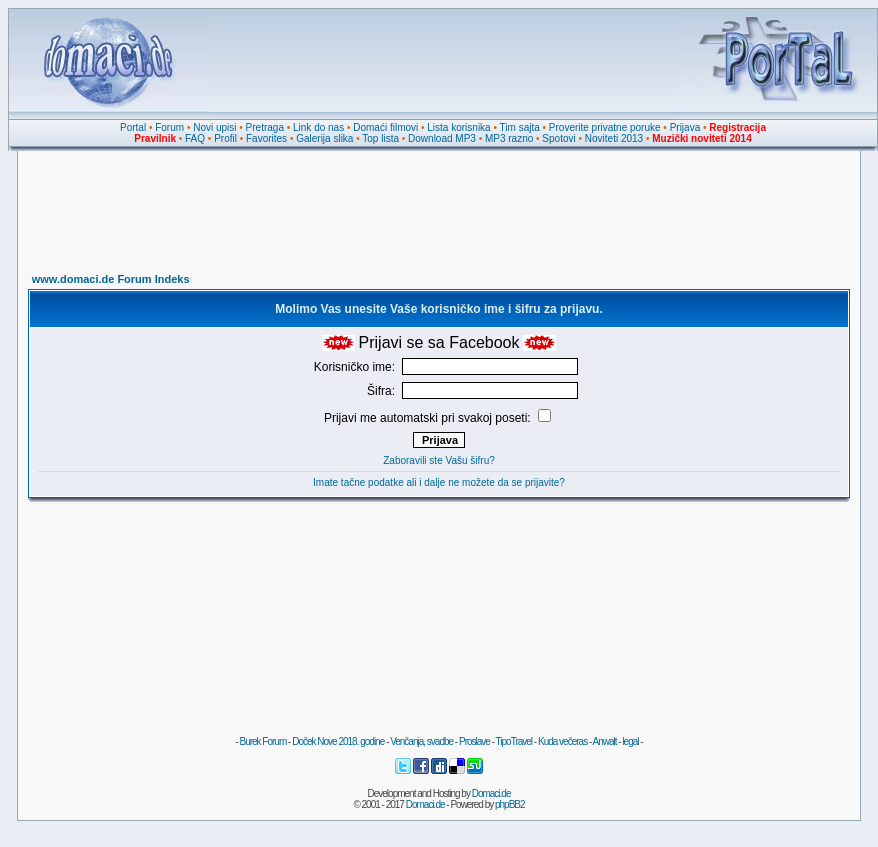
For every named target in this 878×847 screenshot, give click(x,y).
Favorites (266, 138)
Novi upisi (214, 127)
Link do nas (318, 127)
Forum (169, 127)
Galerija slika (324, 138)
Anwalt (604, 741)
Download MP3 (442, 138)
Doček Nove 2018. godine (338, 741)
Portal (133, 127)
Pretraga (265, 127)
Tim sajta (520, 127)
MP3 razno (509, 138)
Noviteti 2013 (614, 138)
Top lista (380, 138)
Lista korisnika (458, 127)
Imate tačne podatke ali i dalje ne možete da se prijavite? (439, 482)
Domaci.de (491, 793)
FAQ (195, 138)
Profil (225, 138)
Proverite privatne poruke (605, 127)
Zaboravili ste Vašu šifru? (439, 460)
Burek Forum (262, 741)
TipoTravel (514, 741)
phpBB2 (510, 804)
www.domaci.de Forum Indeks (111, 279)
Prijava (685, 127)
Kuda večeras (562, 741)
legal (630, 741)
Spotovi (558, 138)
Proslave (474, 741)
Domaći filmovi (385, 127)
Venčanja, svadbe (421, 741)
